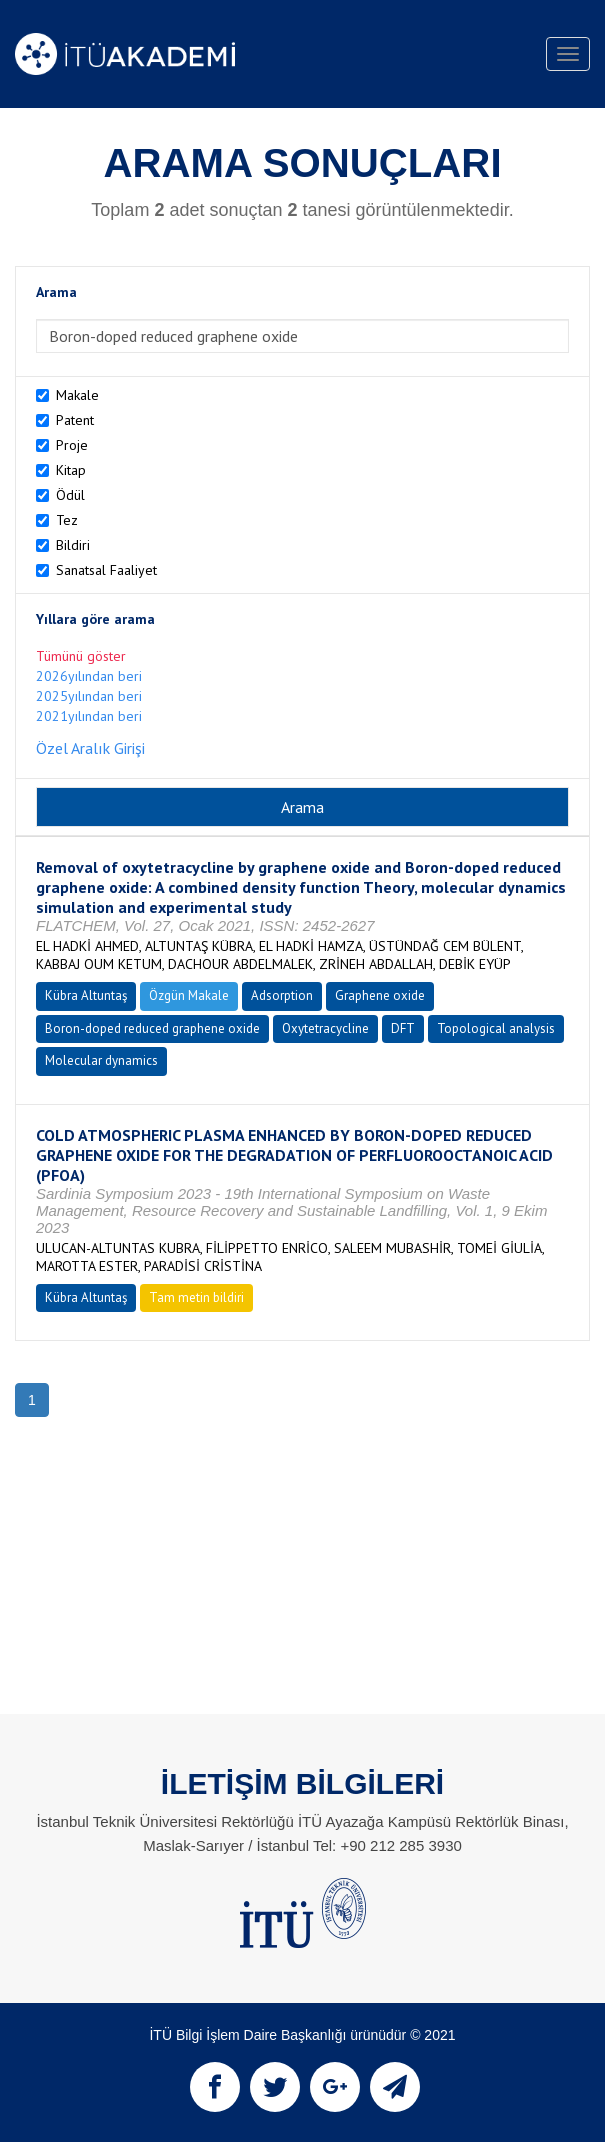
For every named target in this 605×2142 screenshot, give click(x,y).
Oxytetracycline (325, 1028)
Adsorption (282, 995)
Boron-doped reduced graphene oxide (152, 1028)
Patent (75, 420)
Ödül (70, 495)
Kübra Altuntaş (86, 995)
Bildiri (73, 545)
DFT (403, 1028)
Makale (77, 395)
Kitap (71, 470)
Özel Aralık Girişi (90, 748)
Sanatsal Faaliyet (106, 570)
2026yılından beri (89, 676)
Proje (72, 445)
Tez (67, 520)
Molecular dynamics (101, 1060)
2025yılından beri (89, 696)
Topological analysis (496, 1028)
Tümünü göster (81, 656)
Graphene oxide (380, 995)
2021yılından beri (89, 716)
